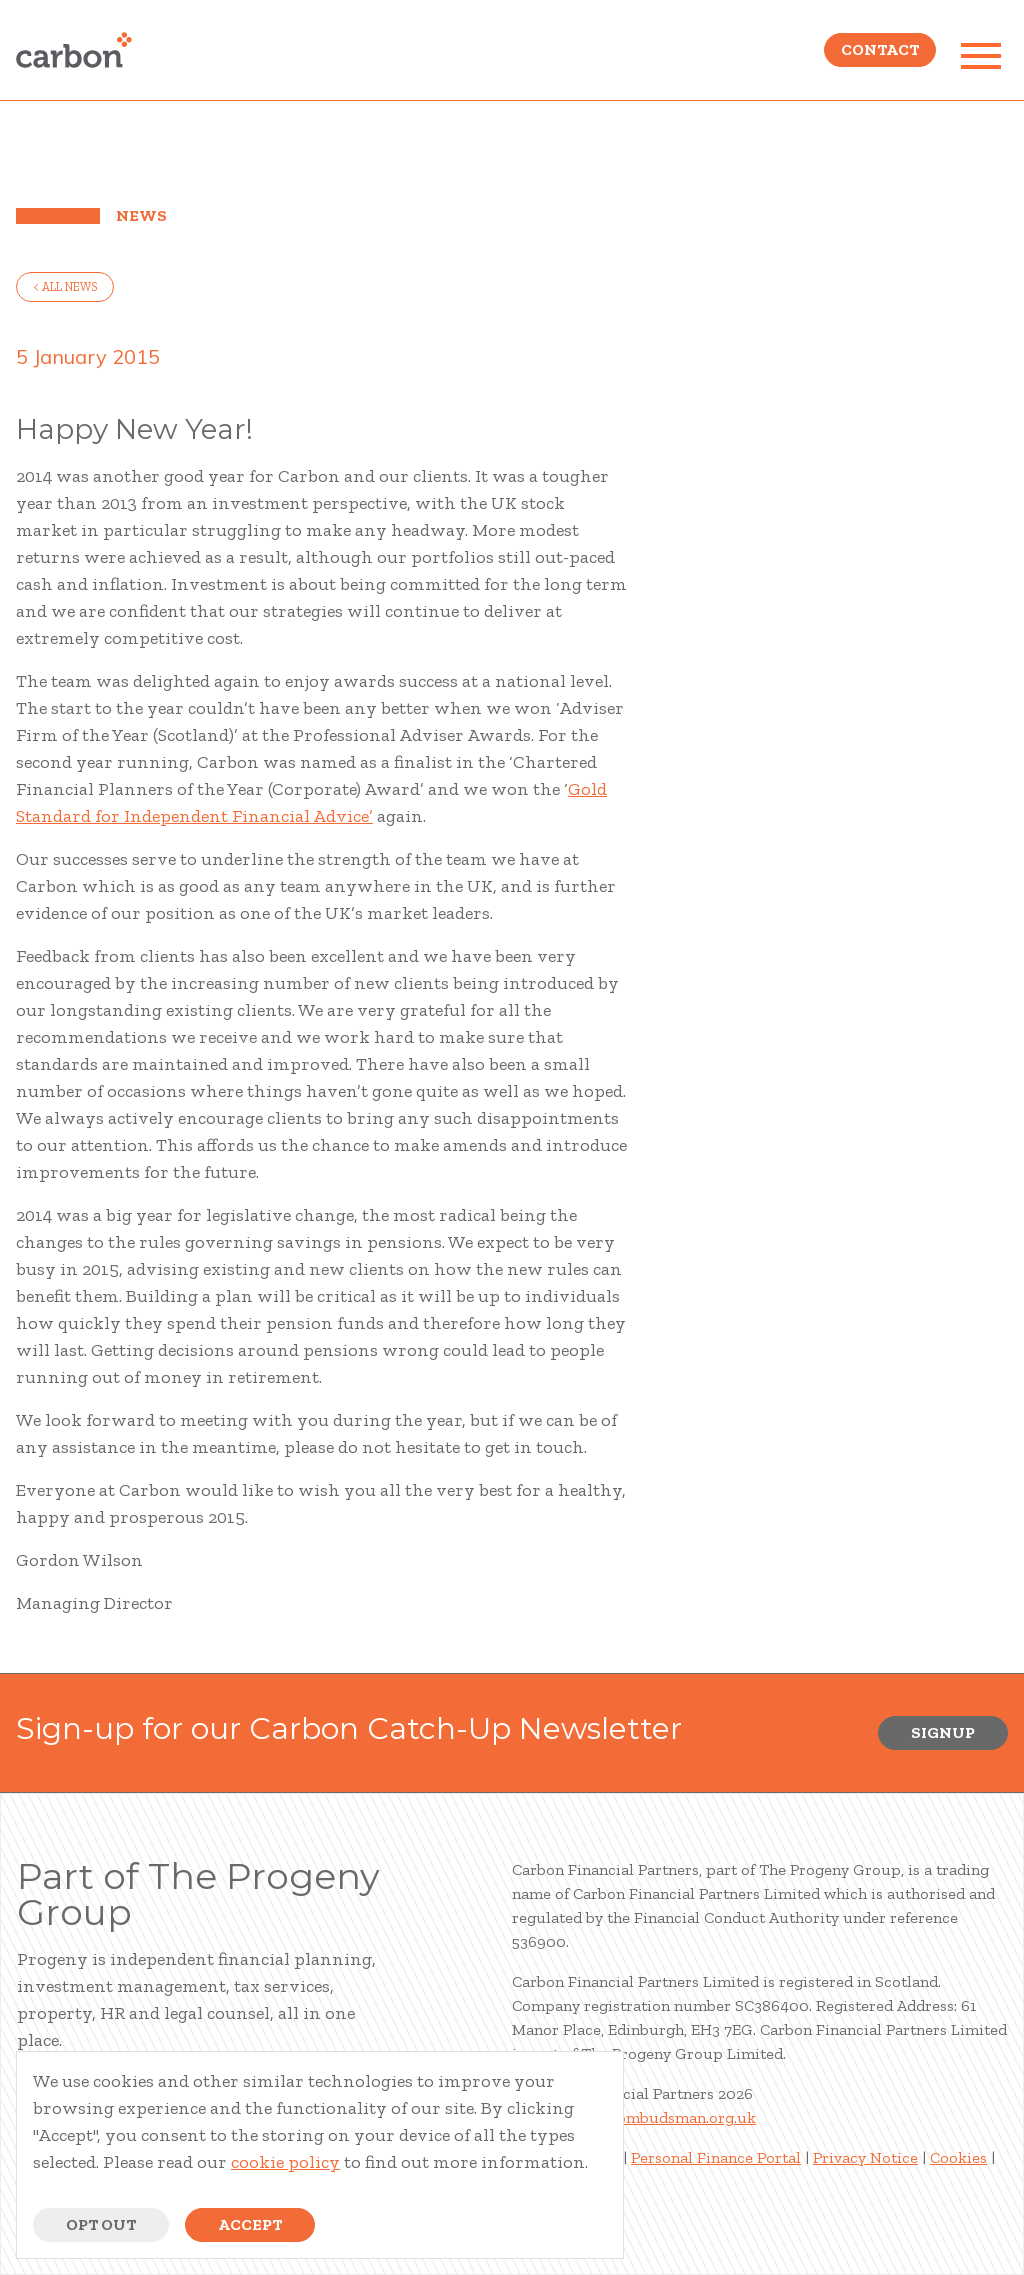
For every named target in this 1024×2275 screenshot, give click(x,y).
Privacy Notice (865, 2157)
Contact (880, 55)
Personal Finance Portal (716, 2157)
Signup (943, 1732)
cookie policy (285, 2162)
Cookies (958, 2157)
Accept (250, 2224)
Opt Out (101, 2224)
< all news (65, 287)
